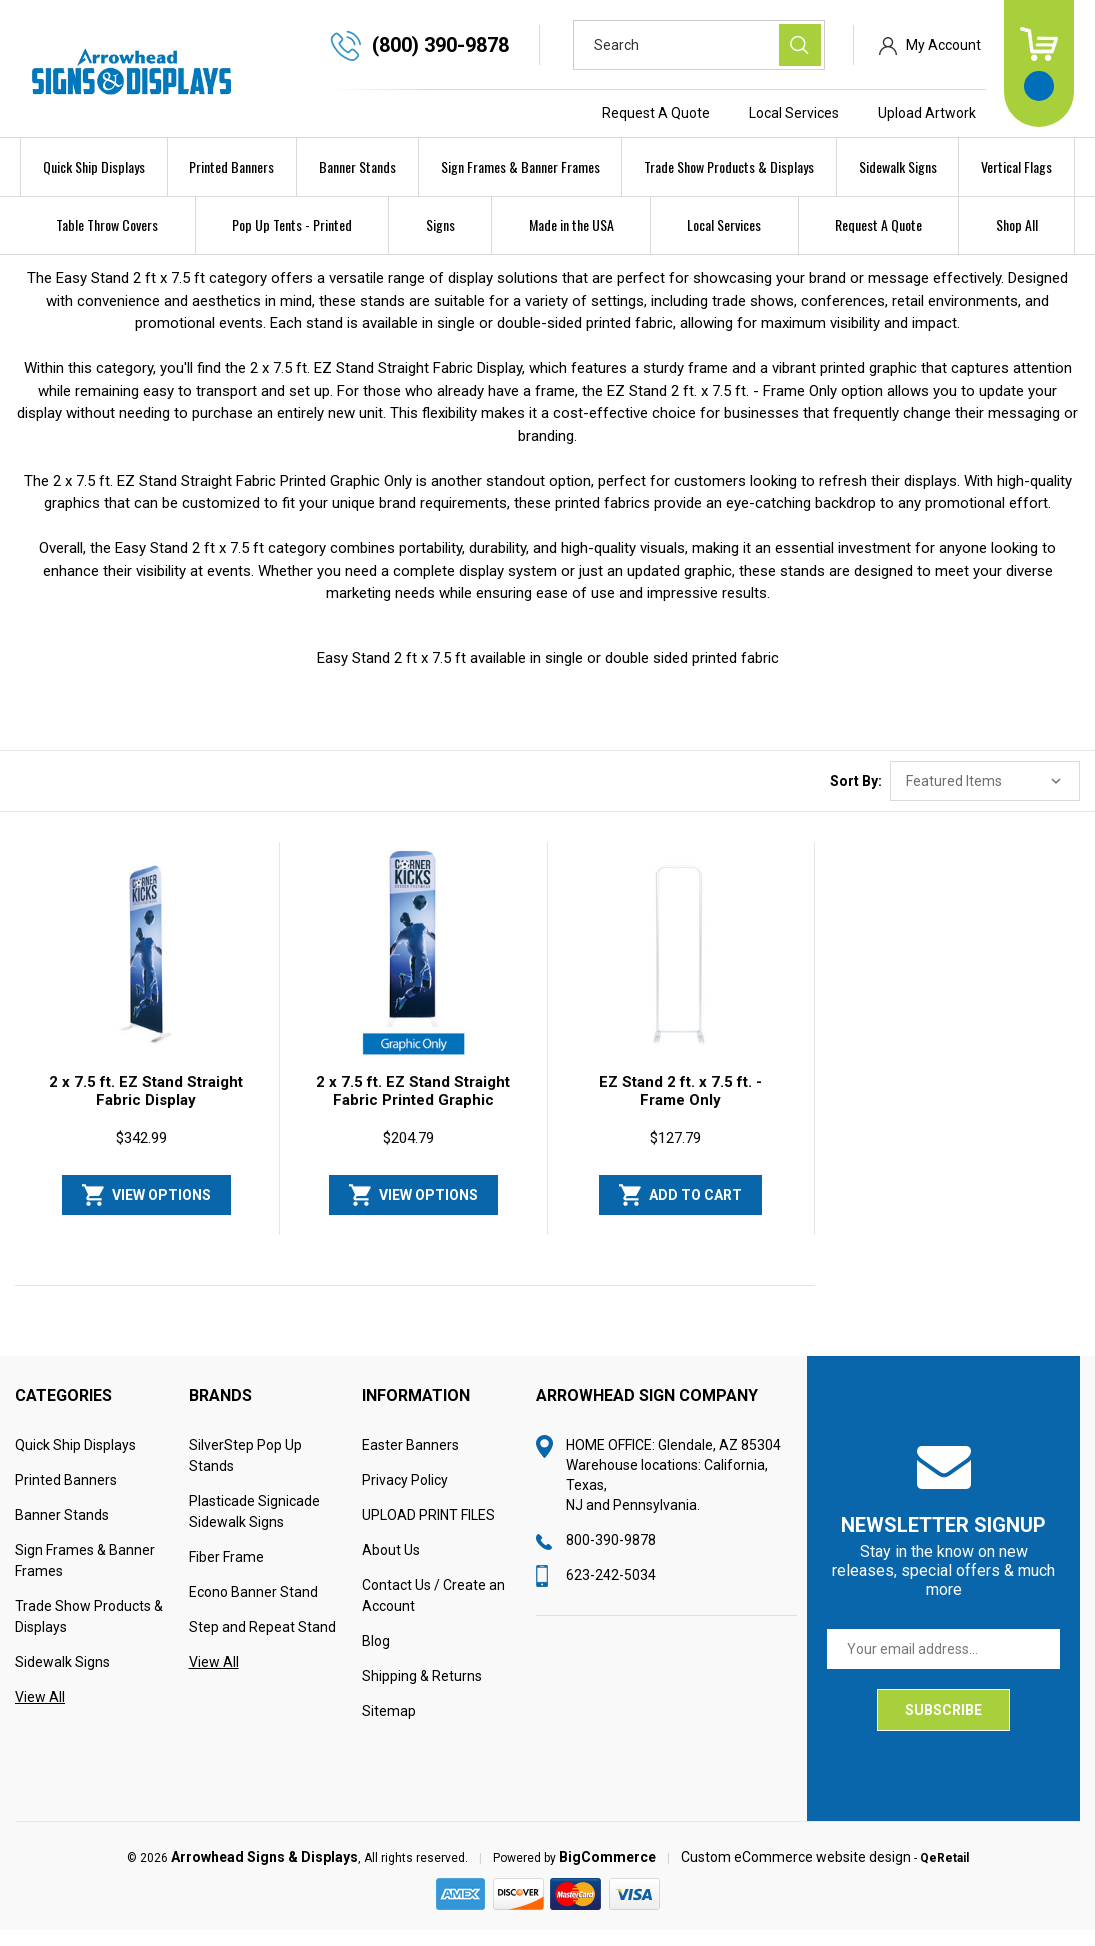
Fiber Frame (226, 1573)
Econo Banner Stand (253, 1608)
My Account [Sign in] (943, 45)
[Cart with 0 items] (1039, 63)
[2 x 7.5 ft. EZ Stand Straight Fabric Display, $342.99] (146, 971)
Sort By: (856, 797)
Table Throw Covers (107, 224)
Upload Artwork (927, 113)
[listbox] (985, 797)
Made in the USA (571, 224)
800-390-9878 (611, 1556)
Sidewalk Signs (898, 166)
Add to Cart (695, 1211)
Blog (376, 1657)
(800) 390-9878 (440, 45)
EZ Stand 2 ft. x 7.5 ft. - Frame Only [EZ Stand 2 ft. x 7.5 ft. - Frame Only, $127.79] (680, 1107)
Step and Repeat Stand (262, 1643)
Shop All (1017, 224)
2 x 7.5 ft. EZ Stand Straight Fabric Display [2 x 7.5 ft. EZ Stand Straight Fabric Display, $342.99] (146, 1107)
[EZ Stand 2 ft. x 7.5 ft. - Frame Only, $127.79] (681, 971)
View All (40, 1713)
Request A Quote (656, 113)
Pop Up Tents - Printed (292, 224)
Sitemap (389, 1727)
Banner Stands (357, 166)
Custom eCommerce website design (796, 1873)
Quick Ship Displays (94, 166)
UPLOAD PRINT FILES (428, 1531)
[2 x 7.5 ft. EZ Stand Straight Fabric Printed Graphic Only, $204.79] (413, 971)
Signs (440, 224)
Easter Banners (410, 1461)
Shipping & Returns (422, 1692)
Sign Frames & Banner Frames (520, 166)
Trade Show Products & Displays (729, 166)
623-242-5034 (611, 1591)
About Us (391, 1566)
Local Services (794, 113)
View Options (161, 1211)
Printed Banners (231, 166)
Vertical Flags (1016, 166)
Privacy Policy (405, 1496)
